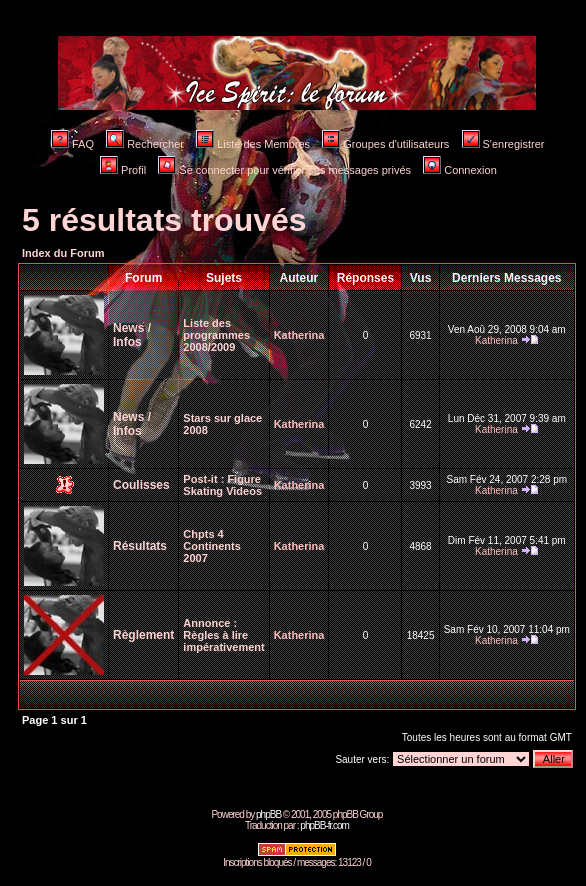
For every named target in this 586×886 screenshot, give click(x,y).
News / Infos (132, 335)
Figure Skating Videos (222, 485)
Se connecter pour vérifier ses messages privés (284, 170)
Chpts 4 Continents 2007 (211, 546)
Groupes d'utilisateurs (385, 144)
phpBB (268, 814)
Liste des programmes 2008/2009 (216, 335)
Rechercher (145, 144)
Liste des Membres (253, 144)
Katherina (299, 335)
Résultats (140, 546)
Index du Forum (63, 253)
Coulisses (141, 485)
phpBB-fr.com (324, 825)
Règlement (143, 635)
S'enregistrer (503, 144)
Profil (123, 170)
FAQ (72, 144)
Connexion (460, 170)
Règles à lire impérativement (223, 641)
